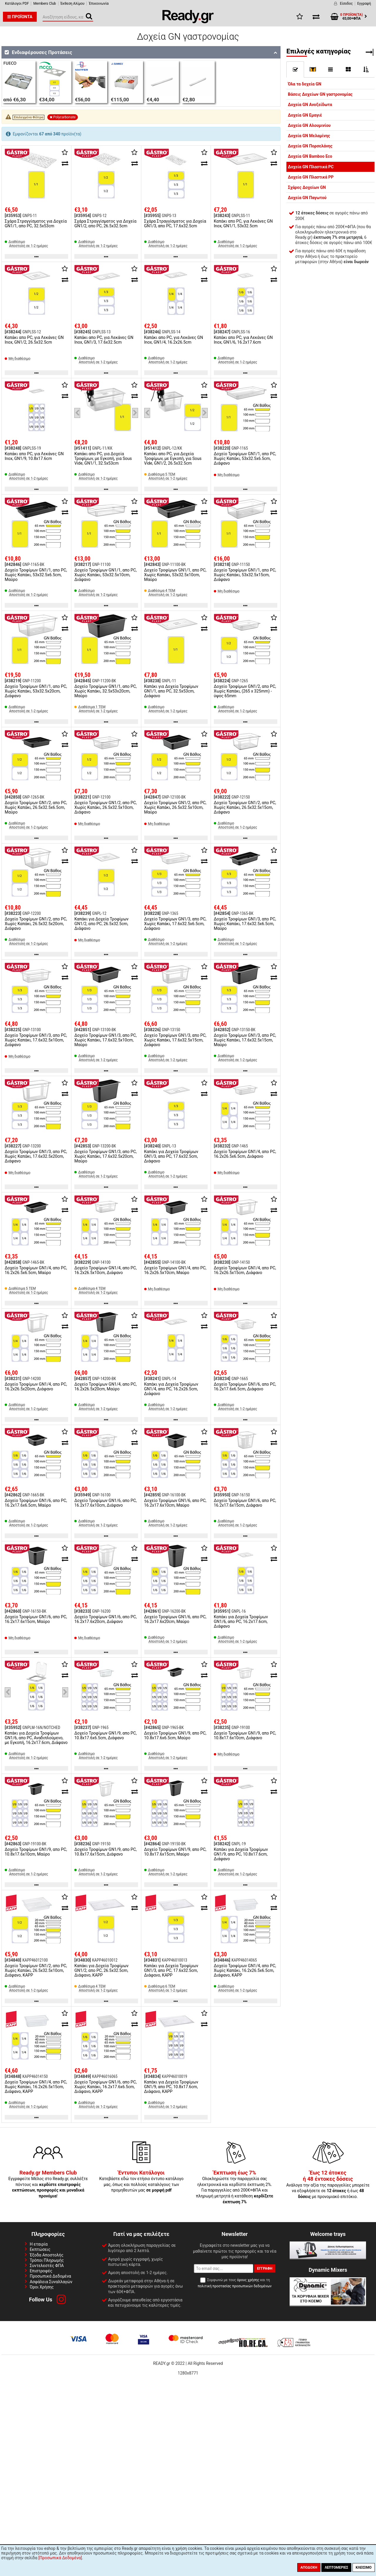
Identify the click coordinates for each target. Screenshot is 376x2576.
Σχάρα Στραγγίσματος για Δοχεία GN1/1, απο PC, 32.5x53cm (36, 223)
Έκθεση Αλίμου (73, 3)
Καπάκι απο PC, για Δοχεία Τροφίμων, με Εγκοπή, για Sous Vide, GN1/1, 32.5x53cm (103, 458)
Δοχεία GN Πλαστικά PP (311, 177)
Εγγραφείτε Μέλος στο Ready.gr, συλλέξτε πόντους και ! (48, 2184)
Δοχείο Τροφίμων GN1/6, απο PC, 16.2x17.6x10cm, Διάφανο (105, 1503)
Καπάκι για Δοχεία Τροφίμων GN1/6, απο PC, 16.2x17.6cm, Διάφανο (241, 1621)
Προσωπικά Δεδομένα (50, 2276)
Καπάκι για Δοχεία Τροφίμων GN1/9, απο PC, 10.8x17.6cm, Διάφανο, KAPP (171, 2087)
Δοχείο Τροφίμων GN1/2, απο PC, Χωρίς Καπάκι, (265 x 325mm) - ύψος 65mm (245, 691)
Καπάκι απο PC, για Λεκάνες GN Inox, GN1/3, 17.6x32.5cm (103, 340)
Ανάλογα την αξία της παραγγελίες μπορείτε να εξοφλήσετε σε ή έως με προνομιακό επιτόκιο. (328, 2185)
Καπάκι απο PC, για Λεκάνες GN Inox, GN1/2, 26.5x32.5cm (34, 340)
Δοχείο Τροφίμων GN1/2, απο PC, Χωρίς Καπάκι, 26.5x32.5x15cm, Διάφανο (245, 807)
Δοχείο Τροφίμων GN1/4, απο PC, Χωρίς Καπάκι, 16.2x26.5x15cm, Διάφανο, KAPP (36, 2087)
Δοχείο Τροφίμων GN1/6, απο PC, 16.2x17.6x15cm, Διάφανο (245, 1503)
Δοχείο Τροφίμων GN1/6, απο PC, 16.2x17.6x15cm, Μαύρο (36, 1619)
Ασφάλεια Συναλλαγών (51, 2281)
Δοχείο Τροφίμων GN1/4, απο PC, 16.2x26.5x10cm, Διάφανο (105, 1270)
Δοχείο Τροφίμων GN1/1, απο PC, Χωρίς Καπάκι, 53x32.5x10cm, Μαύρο (175, 575)
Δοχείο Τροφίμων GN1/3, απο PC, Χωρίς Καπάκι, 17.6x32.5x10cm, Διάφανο (36, 1040)
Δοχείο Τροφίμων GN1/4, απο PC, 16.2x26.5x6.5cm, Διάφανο (245, 1154)
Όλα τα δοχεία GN (304, 84)
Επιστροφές (41, 2271)
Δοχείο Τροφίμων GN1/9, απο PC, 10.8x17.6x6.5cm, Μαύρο (175, 1735)
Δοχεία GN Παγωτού (307, 197)
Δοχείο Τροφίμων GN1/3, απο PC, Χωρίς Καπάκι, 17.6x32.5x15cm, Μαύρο (245, 1040)
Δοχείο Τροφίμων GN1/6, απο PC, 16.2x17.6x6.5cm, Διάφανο (245, 1386)
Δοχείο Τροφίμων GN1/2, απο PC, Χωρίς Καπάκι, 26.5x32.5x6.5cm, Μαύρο (36, 807)
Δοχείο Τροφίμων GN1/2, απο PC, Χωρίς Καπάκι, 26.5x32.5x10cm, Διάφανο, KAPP (36, 1970)
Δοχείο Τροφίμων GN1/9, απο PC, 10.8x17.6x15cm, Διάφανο (105, 1851)
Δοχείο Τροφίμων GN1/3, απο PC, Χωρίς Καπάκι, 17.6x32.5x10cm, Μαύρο (105, 1040)
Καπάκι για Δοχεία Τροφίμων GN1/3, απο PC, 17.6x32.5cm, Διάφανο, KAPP (171, 1970)
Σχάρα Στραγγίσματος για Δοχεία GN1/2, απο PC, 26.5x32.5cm (105, 223)
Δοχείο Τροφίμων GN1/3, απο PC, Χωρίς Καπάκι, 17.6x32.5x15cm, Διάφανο (175, 1040)
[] (313, 69)
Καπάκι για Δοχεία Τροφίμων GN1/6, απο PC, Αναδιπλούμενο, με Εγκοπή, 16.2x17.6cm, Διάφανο (36, 1738)
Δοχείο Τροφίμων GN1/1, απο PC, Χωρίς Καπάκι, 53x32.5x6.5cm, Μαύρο (36, 575)
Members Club (44, 3)
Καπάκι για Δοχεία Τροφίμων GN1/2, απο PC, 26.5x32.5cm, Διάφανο (101, 924)
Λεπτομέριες (336, 2567)
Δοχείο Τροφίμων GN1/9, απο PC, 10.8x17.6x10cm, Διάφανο (245, 1735)
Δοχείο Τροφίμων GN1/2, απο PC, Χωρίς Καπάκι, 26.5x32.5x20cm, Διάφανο (36, 924)
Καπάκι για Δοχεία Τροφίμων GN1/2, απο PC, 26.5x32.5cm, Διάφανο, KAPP (101, 1970)
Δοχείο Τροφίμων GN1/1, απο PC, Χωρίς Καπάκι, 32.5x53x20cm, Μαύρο (105, 691)
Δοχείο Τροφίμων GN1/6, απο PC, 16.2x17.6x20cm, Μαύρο (175, 1619)
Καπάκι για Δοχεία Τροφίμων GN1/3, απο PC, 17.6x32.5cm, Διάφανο (171, 1156)
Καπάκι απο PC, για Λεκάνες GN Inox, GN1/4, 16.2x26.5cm (173, 340)
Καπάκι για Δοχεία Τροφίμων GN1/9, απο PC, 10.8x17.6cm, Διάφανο (241, 1854)
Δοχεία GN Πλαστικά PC (311, 166)
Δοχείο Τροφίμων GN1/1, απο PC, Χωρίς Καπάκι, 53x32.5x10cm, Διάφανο (105, 575)
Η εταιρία (39, 2244)
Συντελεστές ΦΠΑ (47, 2265)
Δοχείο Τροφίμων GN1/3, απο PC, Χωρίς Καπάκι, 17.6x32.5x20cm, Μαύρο (105, 1156)
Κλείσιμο (364, 2567)
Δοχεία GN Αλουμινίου (309, 125)
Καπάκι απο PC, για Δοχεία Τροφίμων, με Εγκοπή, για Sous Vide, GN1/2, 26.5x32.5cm (173, 458)
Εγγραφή (364, 3)
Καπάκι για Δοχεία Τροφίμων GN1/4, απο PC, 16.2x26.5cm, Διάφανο (171, 1389)
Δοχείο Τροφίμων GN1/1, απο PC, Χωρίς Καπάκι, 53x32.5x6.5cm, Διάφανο (245, 458)
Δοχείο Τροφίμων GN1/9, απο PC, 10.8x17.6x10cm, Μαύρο (36, 1851)
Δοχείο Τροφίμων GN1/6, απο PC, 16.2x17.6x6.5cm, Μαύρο (36, 1503)
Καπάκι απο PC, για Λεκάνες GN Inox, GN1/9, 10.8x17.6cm (34, 456)
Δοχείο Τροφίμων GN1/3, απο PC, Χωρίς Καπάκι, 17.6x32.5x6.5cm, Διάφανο (175, 924)
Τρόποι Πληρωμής (47, 2260)
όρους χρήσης (248, 2280)
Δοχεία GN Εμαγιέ (305, 115)
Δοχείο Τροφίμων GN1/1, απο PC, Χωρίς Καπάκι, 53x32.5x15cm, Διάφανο (245, 575)
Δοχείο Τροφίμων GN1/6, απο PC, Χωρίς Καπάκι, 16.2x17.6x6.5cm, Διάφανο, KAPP (105, 2087)
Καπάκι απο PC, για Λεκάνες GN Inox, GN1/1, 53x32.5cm (243, 223)
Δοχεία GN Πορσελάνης (310, 146)
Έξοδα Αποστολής (46, 2255)
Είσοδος (346, 3)
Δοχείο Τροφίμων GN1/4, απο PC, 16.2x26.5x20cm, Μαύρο (105, 1386)
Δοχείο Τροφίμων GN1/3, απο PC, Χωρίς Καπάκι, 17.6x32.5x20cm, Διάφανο (36, 1156)
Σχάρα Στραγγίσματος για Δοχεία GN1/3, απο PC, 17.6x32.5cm (175, 223)
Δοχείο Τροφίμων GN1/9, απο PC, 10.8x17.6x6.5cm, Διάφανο (105, 1735)
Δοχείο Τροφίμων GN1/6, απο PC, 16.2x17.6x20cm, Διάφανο (105, 1619)
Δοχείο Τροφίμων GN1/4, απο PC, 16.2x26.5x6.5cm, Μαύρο (36, 1270)
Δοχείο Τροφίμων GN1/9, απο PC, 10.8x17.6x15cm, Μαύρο (175, 1851)
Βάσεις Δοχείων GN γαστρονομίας (320, 94)
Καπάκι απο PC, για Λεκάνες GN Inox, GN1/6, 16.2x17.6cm (243, 340)
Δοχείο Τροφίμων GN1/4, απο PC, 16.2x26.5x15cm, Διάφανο (245, 1270)
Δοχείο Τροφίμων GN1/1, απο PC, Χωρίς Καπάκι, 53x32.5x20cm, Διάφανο (36, 691)
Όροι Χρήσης (42, 2287)
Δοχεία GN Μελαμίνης (309, 135)
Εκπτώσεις (40, 2249)
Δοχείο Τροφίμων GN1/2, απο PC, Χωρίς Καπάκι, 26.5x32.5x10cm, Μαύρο (175, 807)
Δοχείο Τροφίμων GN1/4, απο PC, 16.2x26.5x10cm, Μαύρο (175, 1270)
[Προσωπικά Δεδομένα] (60, 2557)
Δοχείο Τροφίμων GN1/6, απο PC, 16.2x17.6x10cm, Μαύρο (175, 1503)
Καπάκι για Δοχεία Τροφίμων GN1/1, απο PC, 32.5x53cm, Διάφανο (171, 691)
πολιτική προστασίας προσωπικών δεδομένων (234, 2286)
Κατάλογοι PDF (17, 3)
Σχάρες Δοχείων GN (307, 187)
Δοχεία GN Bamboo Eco (310, 156)
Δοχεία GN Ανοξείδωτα (310, 104)
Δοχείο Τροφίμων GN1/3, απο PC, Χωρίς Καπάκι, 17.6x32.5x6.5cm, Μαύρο (245, 924)
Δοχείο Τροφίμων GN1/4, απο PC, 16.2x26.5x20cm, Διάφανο (36, 1386)
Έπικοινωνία (98, 3)
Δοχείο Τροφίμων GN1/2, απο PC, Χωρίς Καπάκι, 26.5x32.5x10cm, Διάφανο (105, 807)
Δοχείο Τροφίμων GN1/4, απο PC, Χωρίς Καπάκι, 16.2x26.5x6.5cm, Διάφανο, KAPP (245, 1970)
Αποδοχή (309, 2567)
